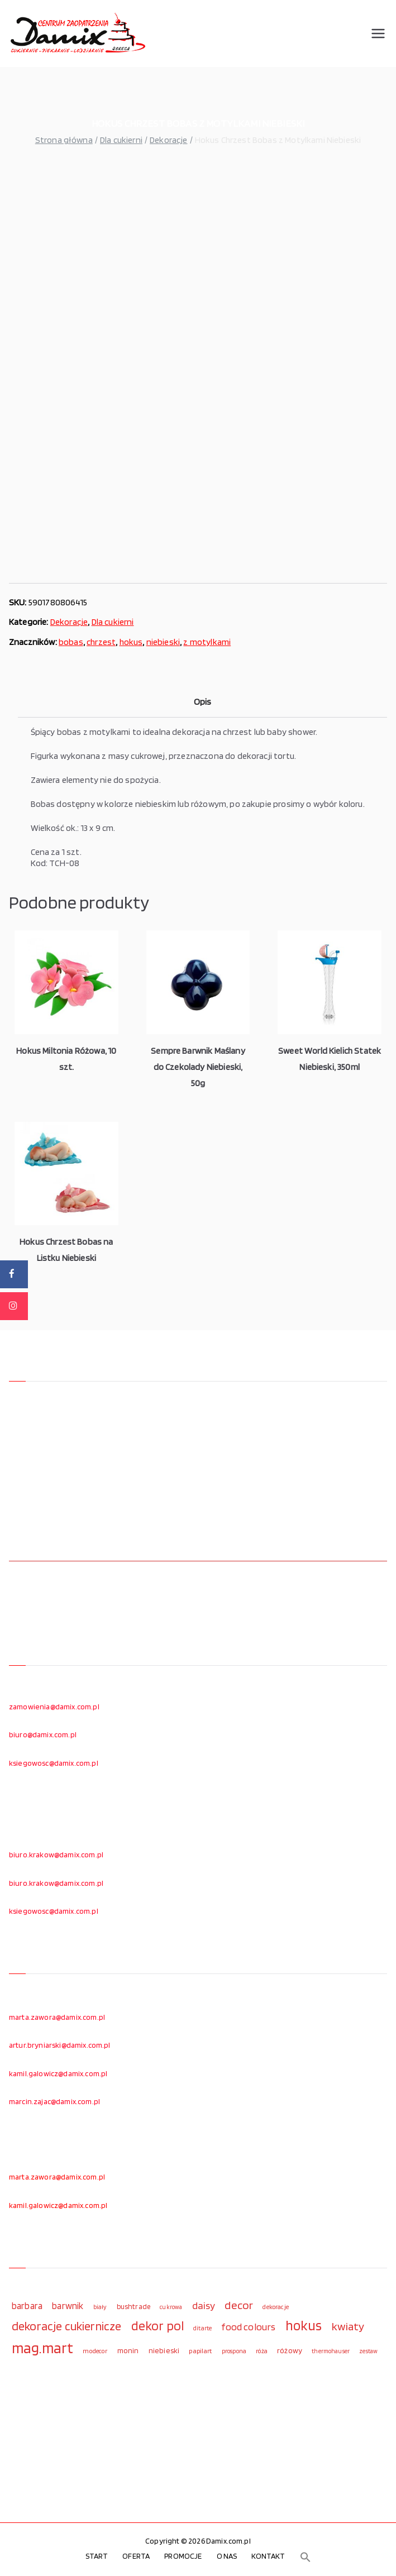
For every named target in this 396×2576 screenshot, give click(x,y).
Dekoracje (168, 140)
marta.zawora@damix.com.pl (57, 2017)
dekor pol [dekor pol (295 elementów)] (157, 2326)
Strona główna (64, 140)
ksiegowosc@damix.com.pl (53, 1762)
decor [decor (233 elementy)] (239, 2305)
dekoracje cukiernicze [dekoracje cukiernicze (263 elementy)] (66, 2326)
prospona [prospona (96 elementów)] (234, 2351)
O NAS (227, 2555)
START (96, 2555)
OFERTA (136, 2555)
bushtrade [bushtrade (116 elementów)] (133, 2306)
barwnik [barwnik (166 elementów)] (67, 2305)
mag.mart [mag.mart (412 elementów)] (42, 2348)
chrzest (101, 642)
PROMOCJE (183, 2555)
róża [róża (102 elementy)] (262, 2351)
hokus (131, 642)
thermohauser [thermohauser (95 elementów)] (331, 2351)
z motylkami (207, 642)
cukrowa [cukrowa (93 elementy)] (171, 2307)
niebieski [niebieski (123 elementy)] (164, 2350)
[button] (305, 2557)
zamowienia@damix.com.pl (54, 1706)
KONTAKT (268, 2555)
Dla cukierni (121, 140)
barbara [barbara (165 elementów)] (27, 2305)
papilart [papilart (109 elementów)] (200, 2350)
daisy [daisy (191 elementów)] (204, 2305)
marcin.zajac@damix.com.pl (54, 2101)
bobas (71, 642)
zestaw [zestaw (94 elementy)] (368, 2351)
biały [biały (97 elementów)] (100, 2307)
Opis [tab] (203, 701)
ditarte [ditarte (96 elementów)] (202, 2328)
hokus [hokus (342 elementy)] (303, 2325)
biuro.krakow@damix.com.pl (56, 1854)
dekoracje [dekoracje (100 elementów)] (275, 2307)
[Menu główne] (378, 33)
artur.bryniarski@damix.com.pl (60, 2044)
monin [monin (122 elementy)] (128, 2350)
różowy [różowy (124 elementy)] (289, 2350)
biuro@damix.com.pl (43, 1734)
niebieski (163, 642)
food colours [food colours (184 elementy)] (248, 2327)
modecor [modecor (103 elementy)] (95, 2351)
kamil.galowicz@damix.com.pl (58, 2073)
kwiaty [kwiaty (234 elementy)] (348, 2326)
